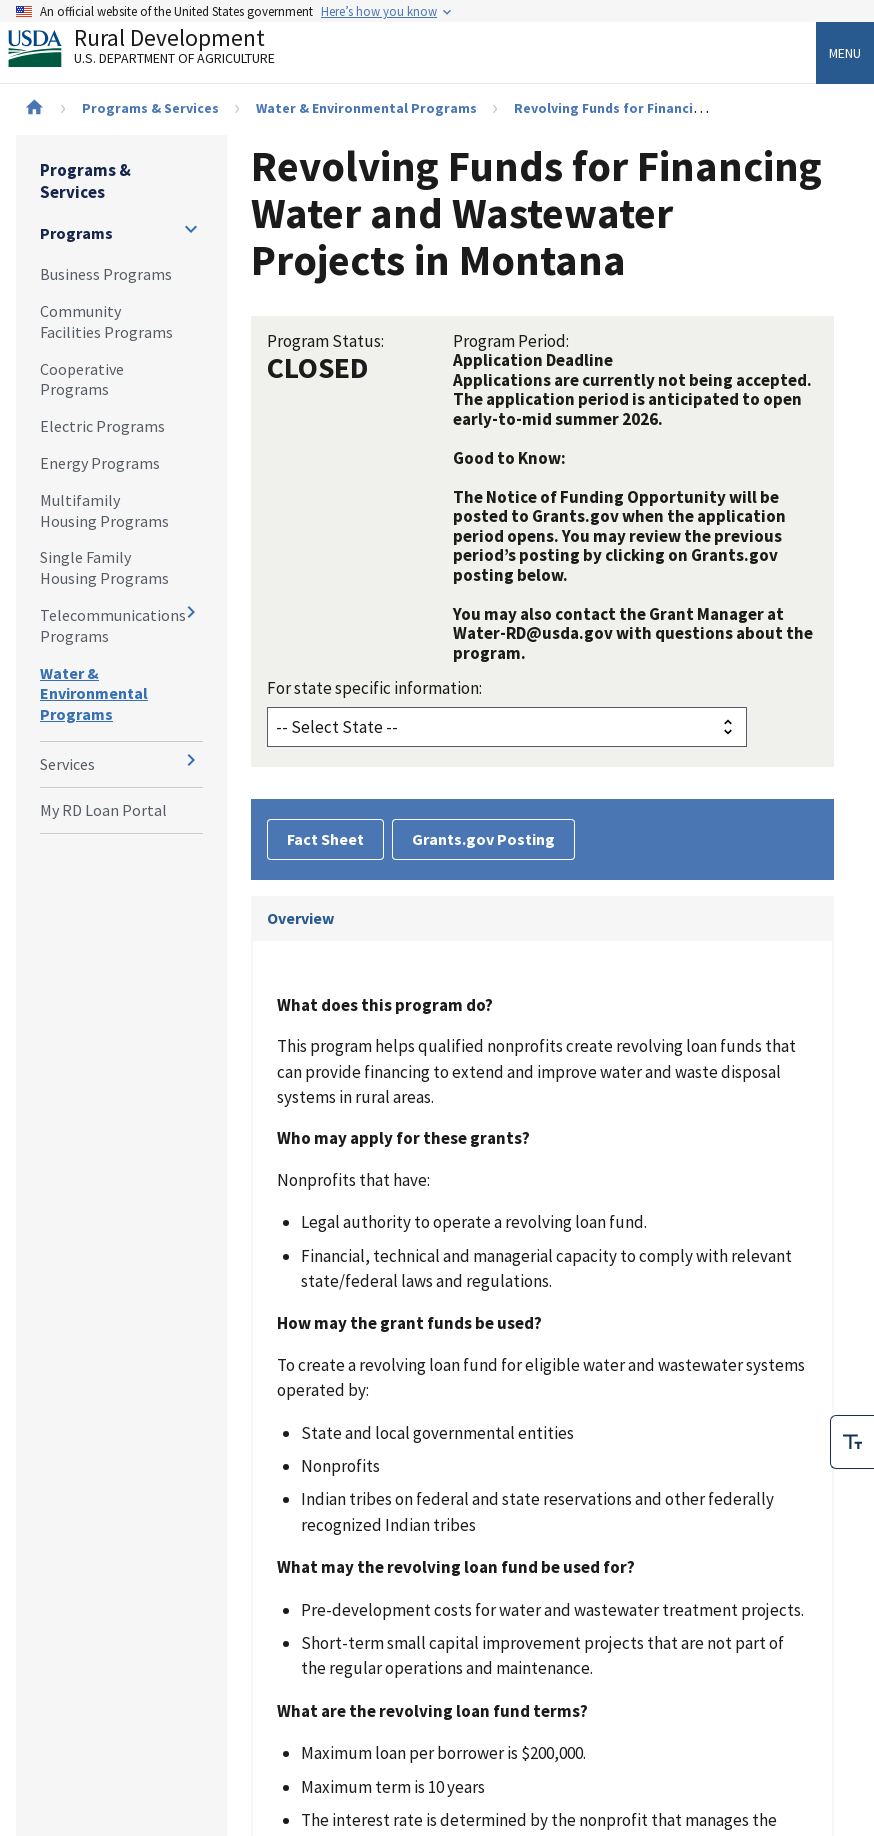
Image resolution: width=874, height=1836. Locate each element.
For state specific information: (374, 688)
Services (67, 764)
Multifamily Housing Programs (104, 510)
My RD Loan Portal (103, 810)
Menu (845, 53)
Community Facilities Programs (106, 321)
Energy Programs (100, 463)
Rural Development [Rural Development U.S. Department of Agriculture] (158, 51)
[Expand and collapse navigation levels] (191, 229)
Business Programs (106, 274)
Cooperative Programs (82, 379)
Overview (300, 918)
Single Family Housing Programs (104, 567)
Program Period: (511, 341)
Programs (76, 233)
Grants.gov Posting (483, 839)
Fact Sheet (325, 839)
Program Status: (325, 341)
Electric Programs (102, 426)
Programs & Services (150, 108)
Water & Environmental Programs (366, 108)
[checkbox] (852, 1442)
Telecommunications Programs (113, 625)
